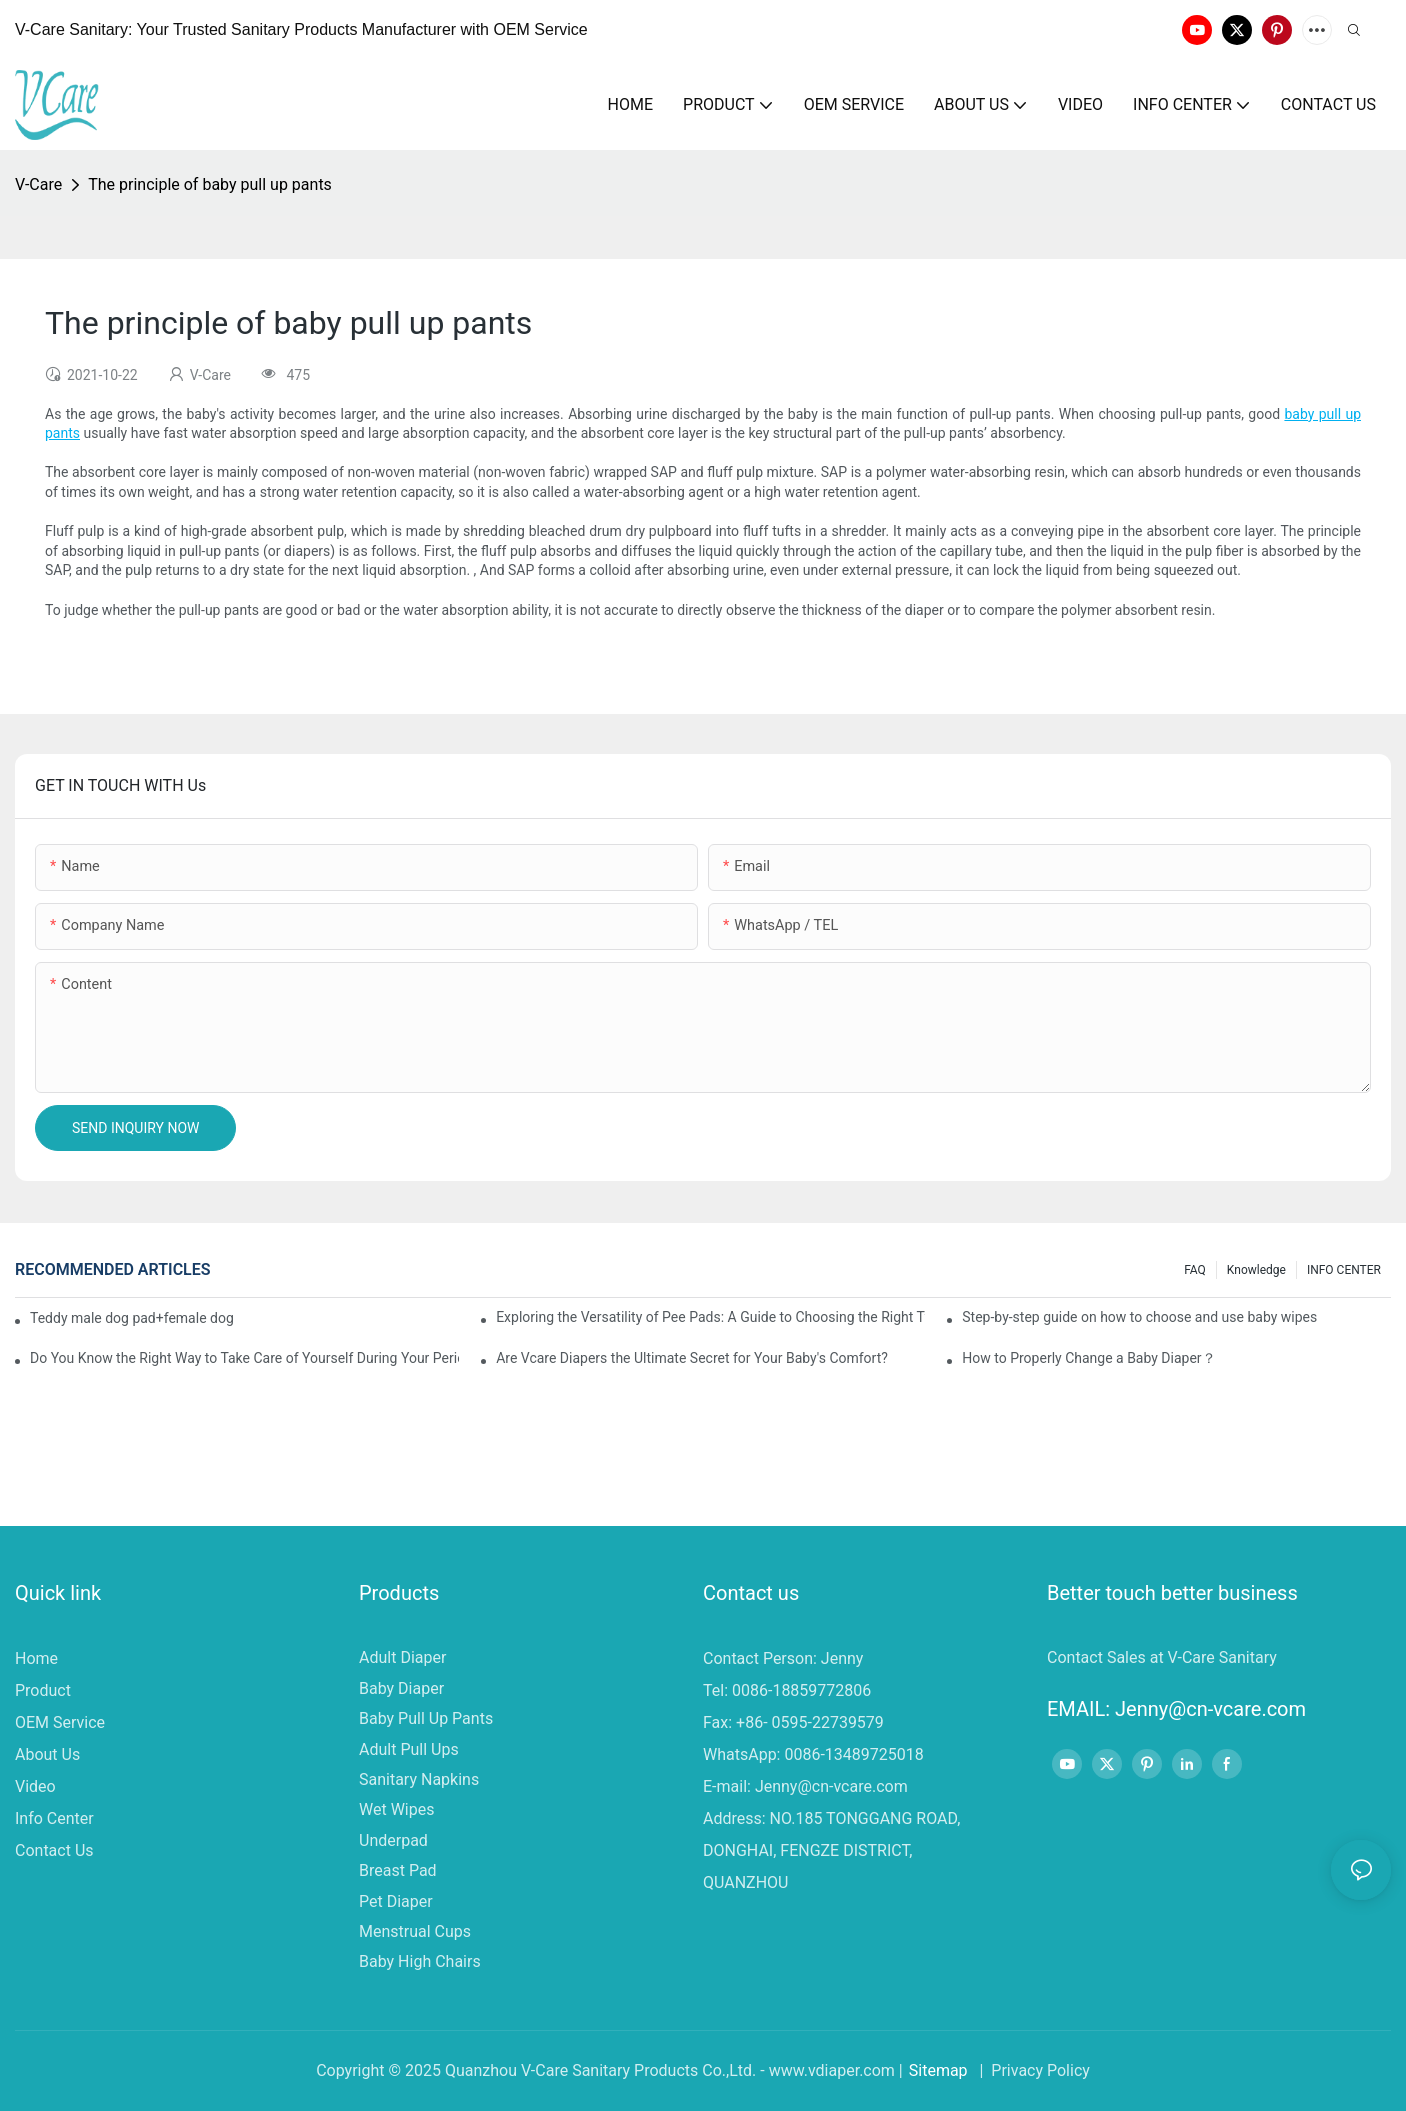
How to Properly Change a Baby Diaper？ (1088, 1358)
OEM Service (60, 1722)
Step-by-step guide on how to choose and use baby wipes (1139, 1317)
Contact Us (54, 1850)
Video (35, 1786)
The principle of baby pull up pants (210, 184)
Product (43, 1690)
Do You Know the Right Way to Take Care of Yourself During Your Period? (244, 1358)
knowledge (1256, 1270)
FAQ (1195, 1270)
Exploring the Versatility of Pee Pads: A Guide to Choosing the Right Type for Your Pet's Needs (710, 1317)
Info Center (54, 1818)
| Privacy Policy (1033, 2070)
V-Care (38, 184)
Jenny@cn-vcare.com (831, 1786)
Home (36, 1658)
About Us (47, 1754)
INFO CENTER (1344, 1270)
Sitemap (938, 2070)
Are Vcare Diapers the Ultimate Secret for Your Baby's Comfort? (692, 1358)
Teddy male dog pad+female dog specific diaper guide (133, 1318)
